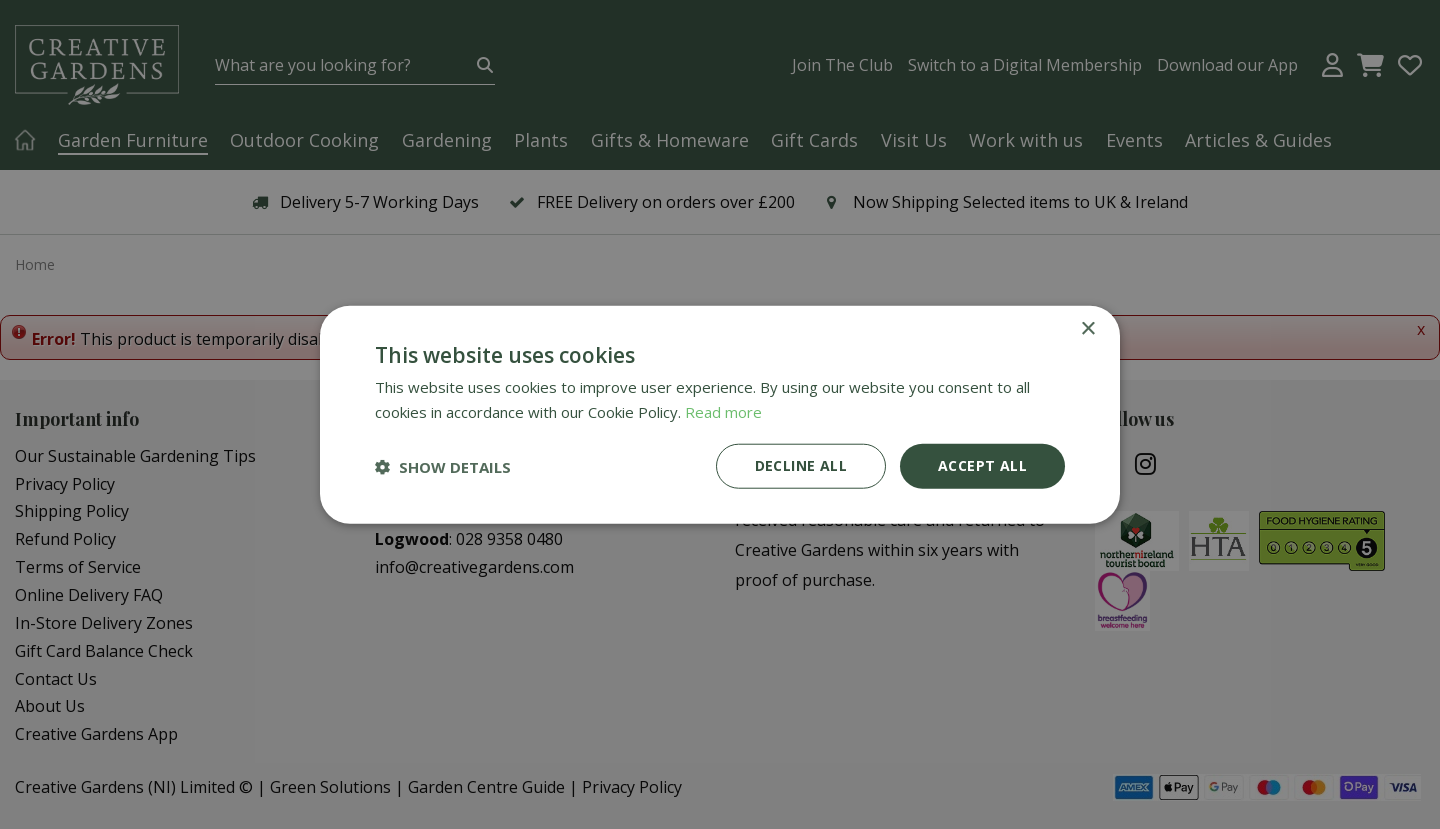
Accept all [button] (982, 465)
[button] (443, 466)
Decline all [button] (801, 465)
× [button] (1087, 328)
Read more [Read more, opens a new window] (723, 411)
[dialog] (720, 414)
